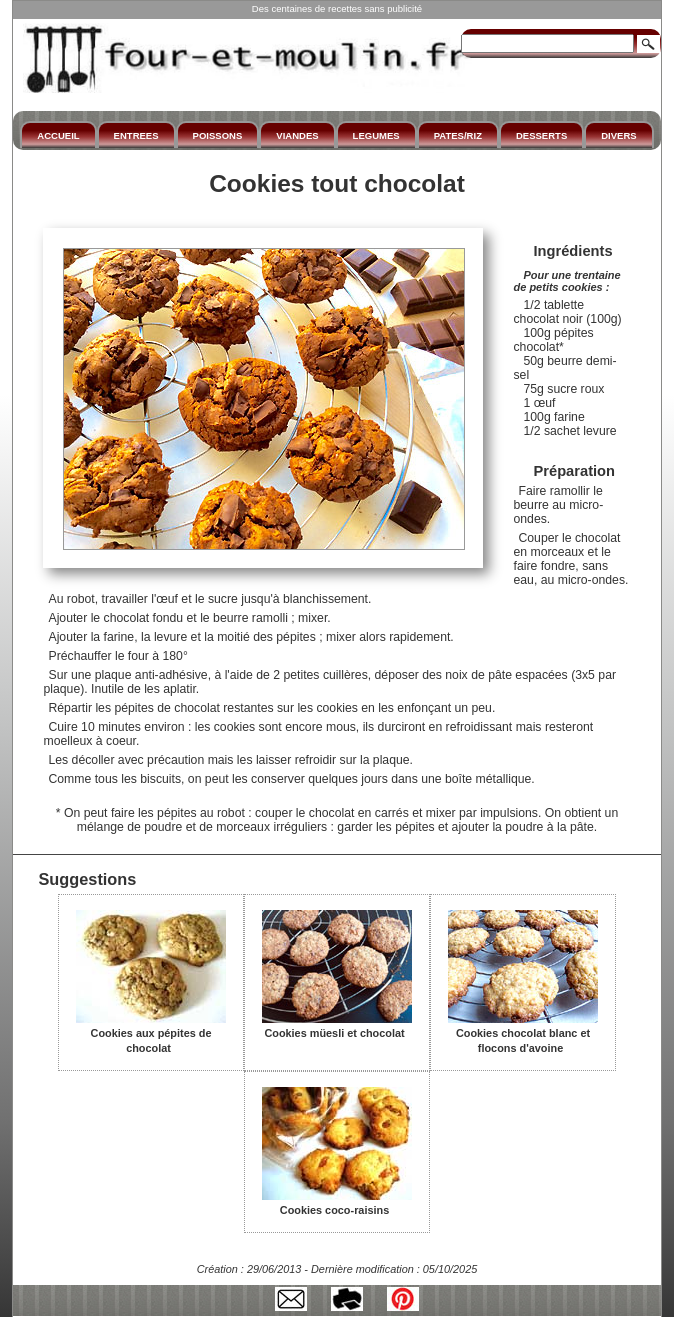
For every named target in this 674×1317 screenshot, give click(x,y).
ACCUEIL (58, 135)
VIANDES (297, 135)
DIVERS (618, 135)
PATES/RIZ (458, 135)
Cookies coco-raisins (337, 1203)
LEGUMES (376, 135)
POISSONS (218, 135)
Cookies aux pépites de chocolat (151, 1033)
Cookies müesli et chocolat (337, 1026)
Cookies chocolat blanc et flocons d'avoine (523, 1033)
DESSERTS (541, 135)
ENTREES (136, 135)
